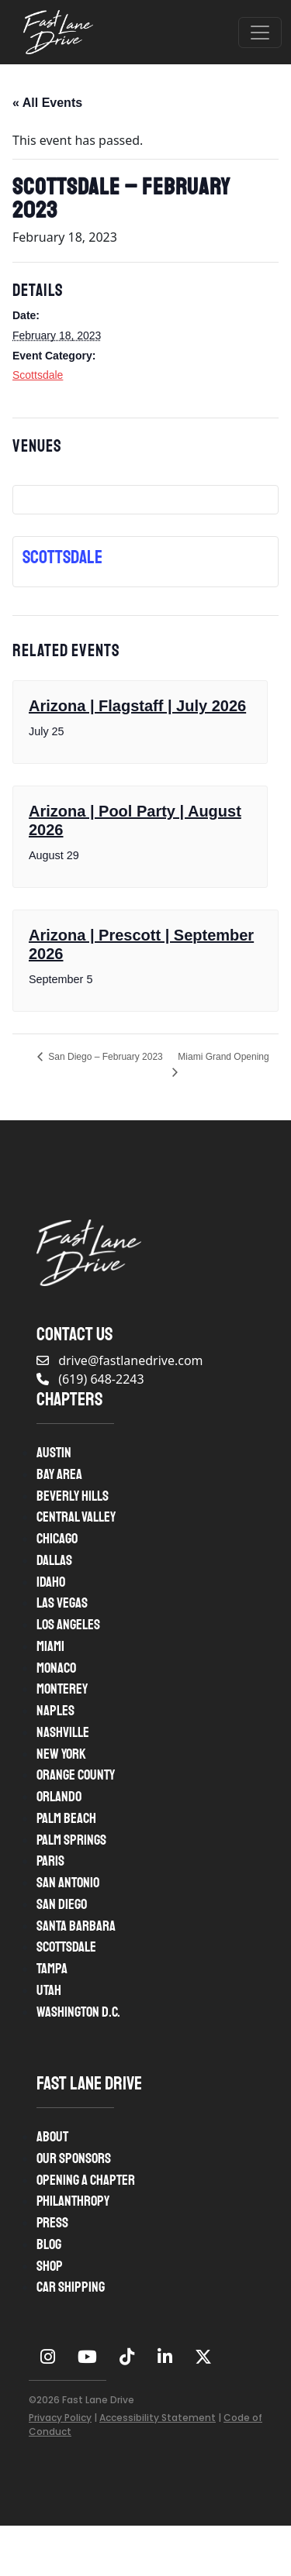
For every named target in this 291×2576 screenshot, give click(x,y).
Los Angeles (68, 1624)
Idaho (50, 1582)
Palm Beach (66, 1818)
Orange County (75, 1775)
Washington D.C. (78, 2012)
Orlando (58, 1796)
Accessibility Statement (157, 2417)
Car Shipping (70, 2287)
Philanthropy (72, 2201)
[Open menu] (260, 32)
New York (61, 1754)
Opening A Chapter (85, 2180)
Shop (49, 2266)
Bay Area (59, 1474)
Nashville (62, 1732)
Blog (48, 2244)
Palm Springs (71, 1840)
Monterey (62, 1689)
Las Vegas (62, 1603)
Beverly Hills (72, 1496)
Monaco (56, 1668)
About (52, 2136)
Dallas (54, 1560)
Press (52, 2222)
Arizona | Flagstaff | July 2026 (137, 705)
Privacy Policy (60, 2417)
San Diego (61, 1904)
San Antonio (67, 1882)
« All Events (47, 102)
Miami (50, 1646)
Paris (50, 1861)
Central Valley (76, 1517)
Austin (53, 1452)
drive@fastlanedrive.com (119, 1360)
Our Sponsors (73, 2158)
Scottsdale (37, 375)
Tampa (52, 1968)
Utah (48, 1990)
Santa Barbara (76, 1926)
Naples (55, 1710)
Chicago (57, 1538)
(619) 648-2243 (90, 1379)
